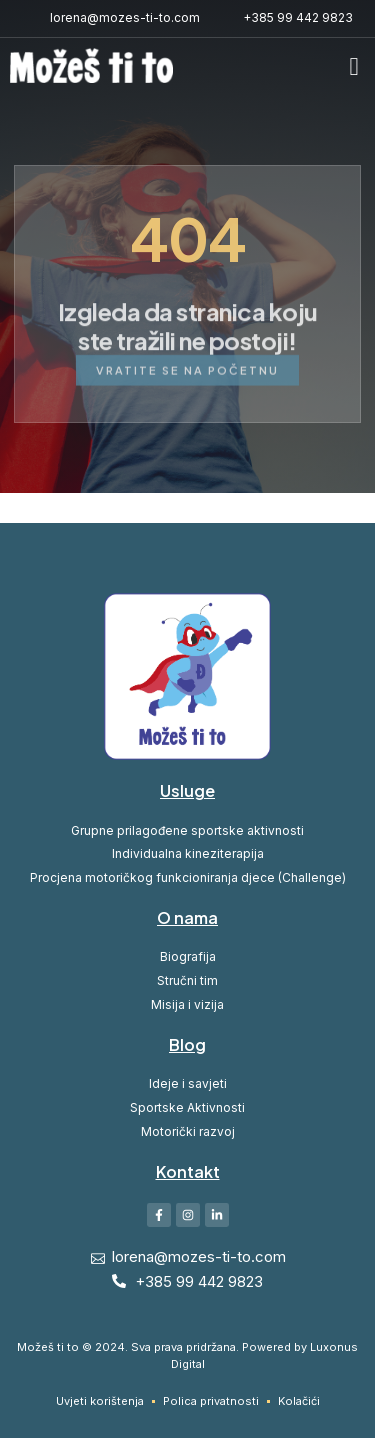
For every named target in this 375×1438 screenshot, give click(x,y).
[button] (354, 67)
